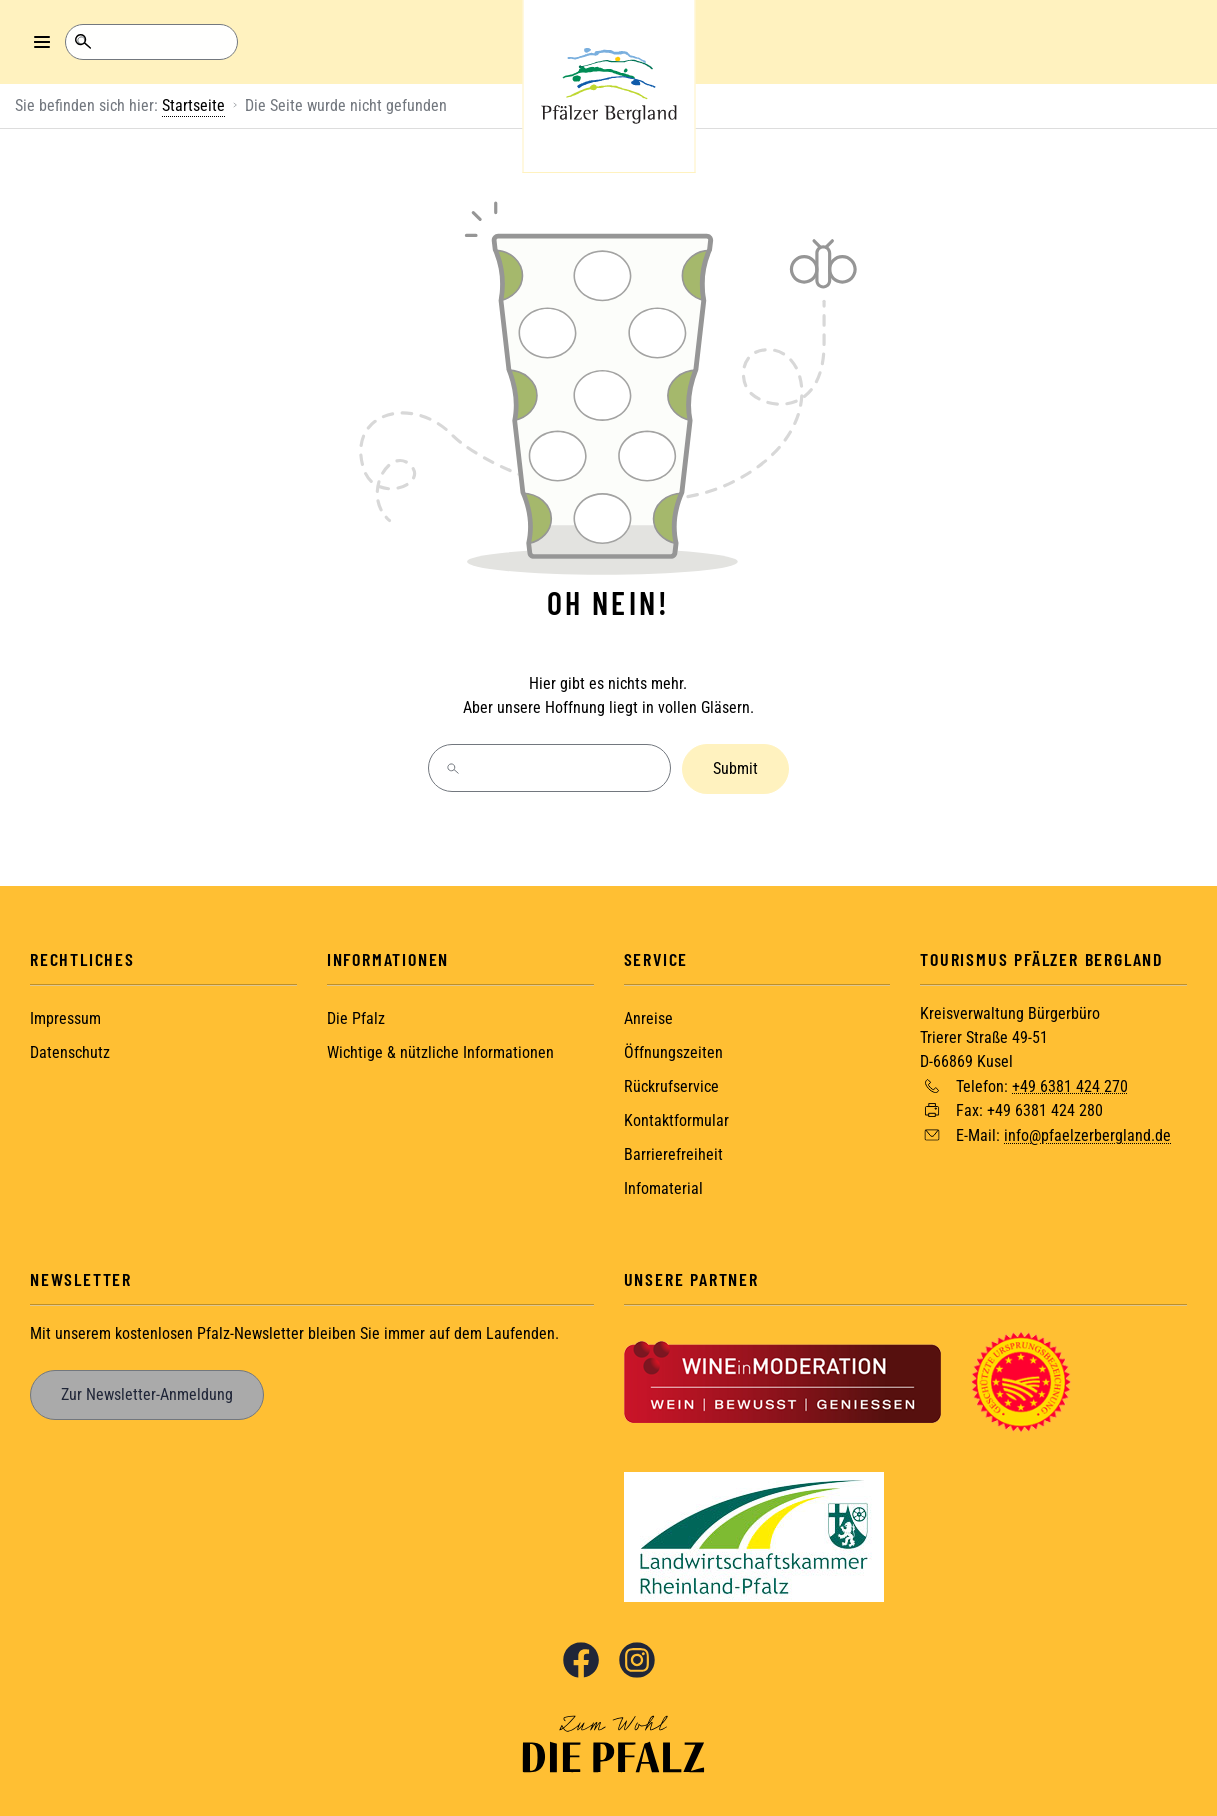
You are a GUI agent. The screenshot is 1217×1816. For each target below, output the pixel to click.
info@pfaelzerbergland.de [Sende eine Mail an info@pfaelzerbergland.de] (1087, 1133)
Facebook (581, 1658)
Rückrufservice (671, 1084)
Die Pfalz (356, 1016)
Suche (82, 42)
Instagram (637, 1658)
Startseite (193, 105)
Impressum (65, 1016)
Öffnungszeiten (673, 1050)
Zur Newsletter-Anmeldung (147, 1392)
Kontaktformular (676, 1118)
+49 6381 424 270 (1070, 1083)
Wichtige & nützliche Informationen (440, 1050)
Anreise (648, 1016)
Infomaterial (663, 1186)
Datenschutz (70, 1050)
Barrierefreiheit (673, 1152)
